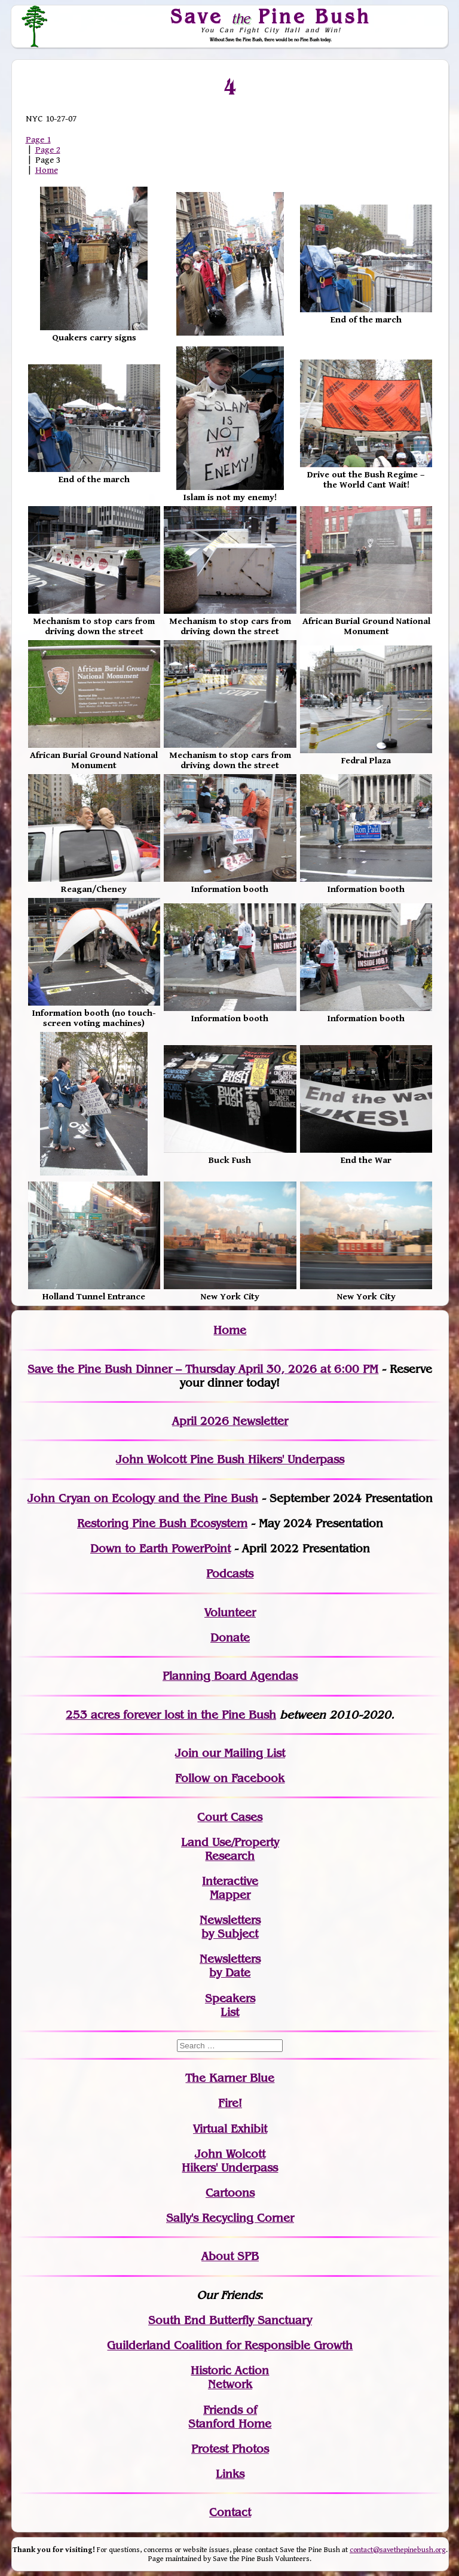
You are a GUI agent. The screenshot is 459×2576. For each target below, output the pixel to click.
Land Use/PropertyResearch (230, 1849)
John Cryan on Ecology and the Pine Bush (142, 1498)
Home (46, 170)
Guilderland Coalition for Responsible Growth (230, 2345)
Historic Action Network (230, 2377)
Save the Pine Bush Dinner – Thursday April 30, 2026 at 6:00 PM (202, 1369)
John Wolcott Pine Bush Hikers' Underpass (230, 1459)
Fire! (230, 2103)
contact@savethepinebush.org (398, 2549)
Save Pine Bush (271, 16)
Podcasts (229, 1574)
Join (186, 1753)
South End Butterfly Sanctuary (230, 2320)
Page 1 (38, 140)
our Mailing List (241, 1753)
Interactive (230, 1881)
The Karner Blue (229, 2078)
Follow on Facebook (229, 1778)
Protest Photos (230, 2449)
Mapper (230, 1895)
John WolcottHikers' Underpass (230, 2161)
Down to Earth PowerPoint (160, 1548)
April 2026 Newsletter (230, 1421)
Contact (230, 2512)
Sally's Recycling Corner (230, 2218)
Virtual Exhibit (230, 2129)
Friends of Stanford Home (229, 2417)
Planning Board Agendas (230, 1676)
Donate (230, 1638)
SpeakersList (230, 2005)
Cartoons (230, 2193)
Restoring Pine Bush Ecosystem (162, 1523)
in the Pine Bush (207, 1715)
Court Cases (229, 1817)
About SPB (230, 2256)
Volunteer (230, 1612)
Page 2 (47, 150)
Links (230, 2474)
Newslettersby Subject (230, 1927)
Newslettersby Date (230, 1966)
